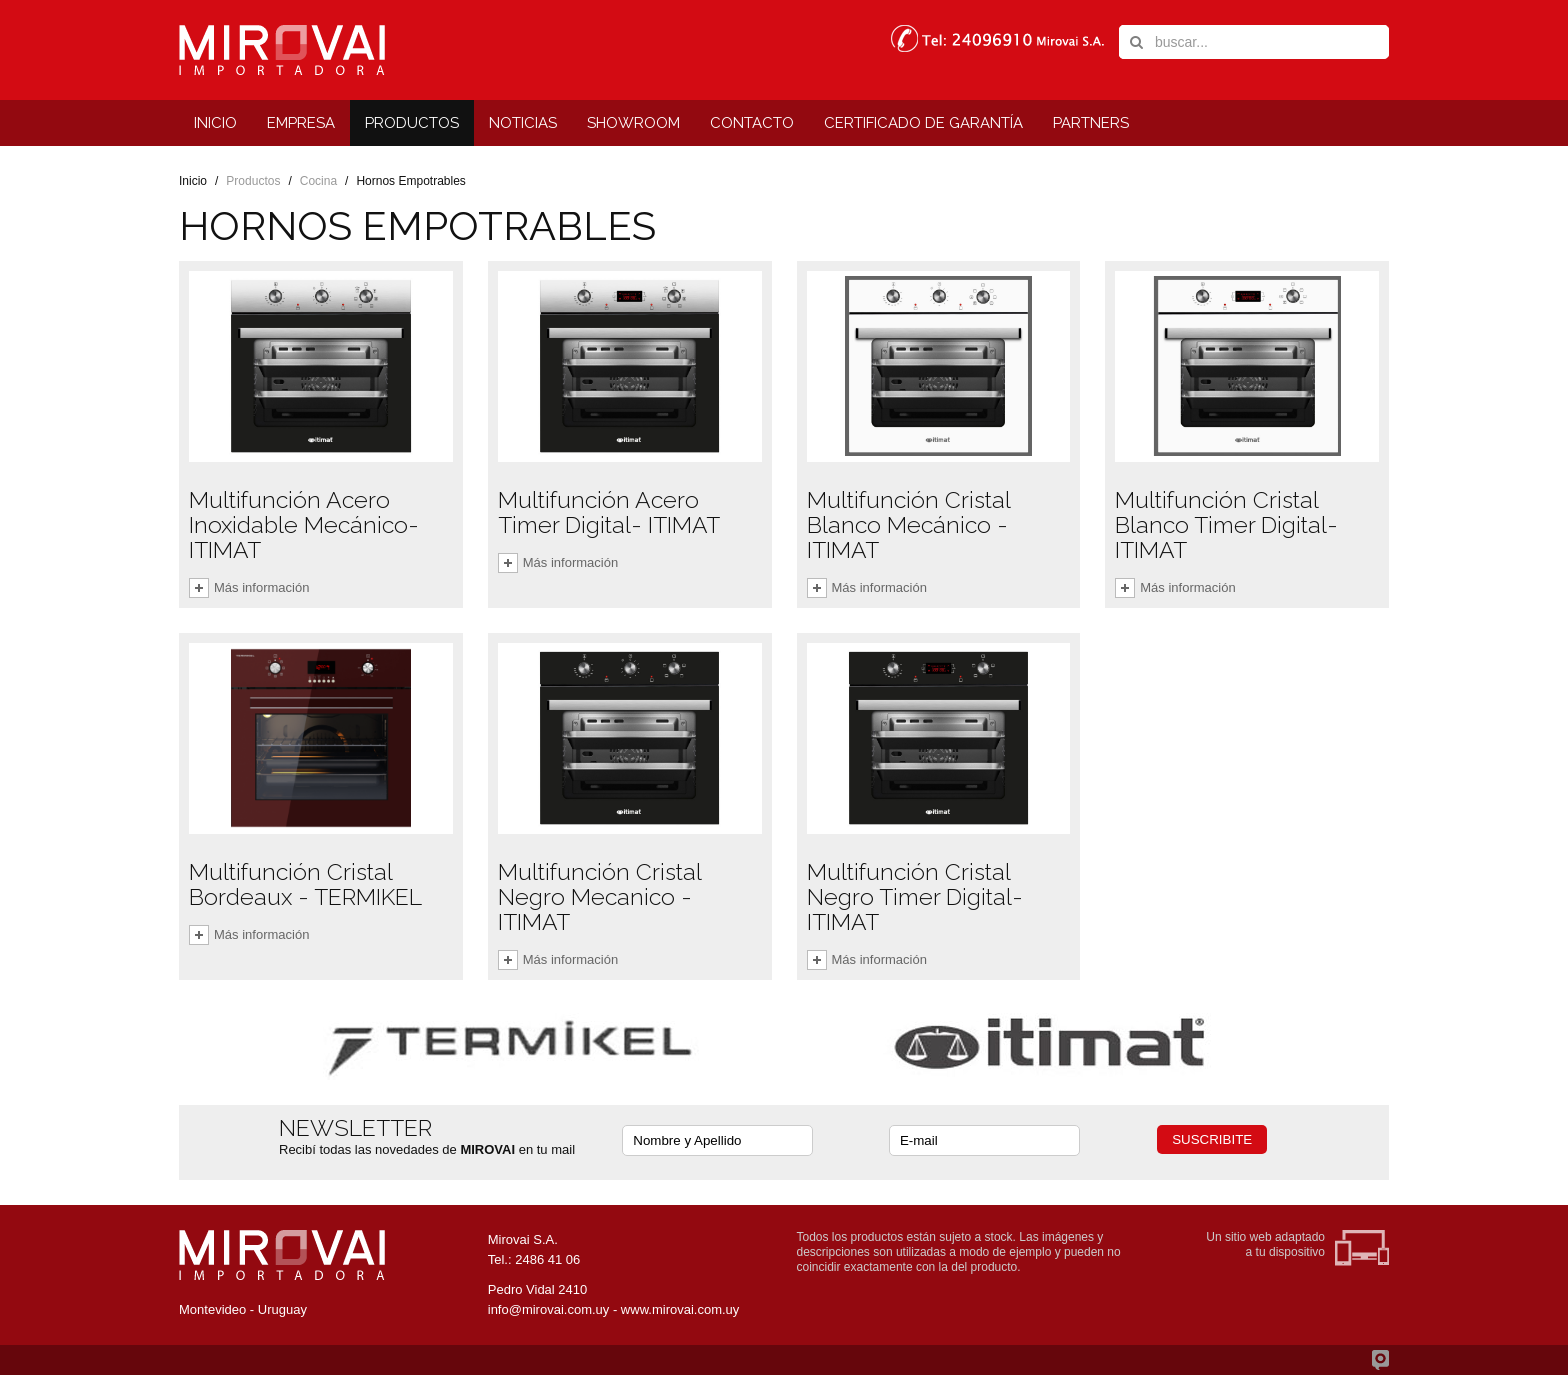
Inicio (193, 181)
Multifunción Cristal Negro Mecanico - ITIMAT (599, 896)
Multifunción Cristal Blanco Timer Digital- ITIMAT (1226, 524)
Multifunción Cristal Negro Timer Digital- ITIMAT (915, 896)
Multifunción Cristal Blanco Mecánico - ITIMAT (908, 524)
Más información (261, 587)
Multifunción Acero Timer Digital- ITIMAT (609, 512)
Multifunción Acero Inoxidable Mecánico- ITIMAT (304, 524)
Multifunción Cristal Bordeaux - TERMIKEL (305, 884)
